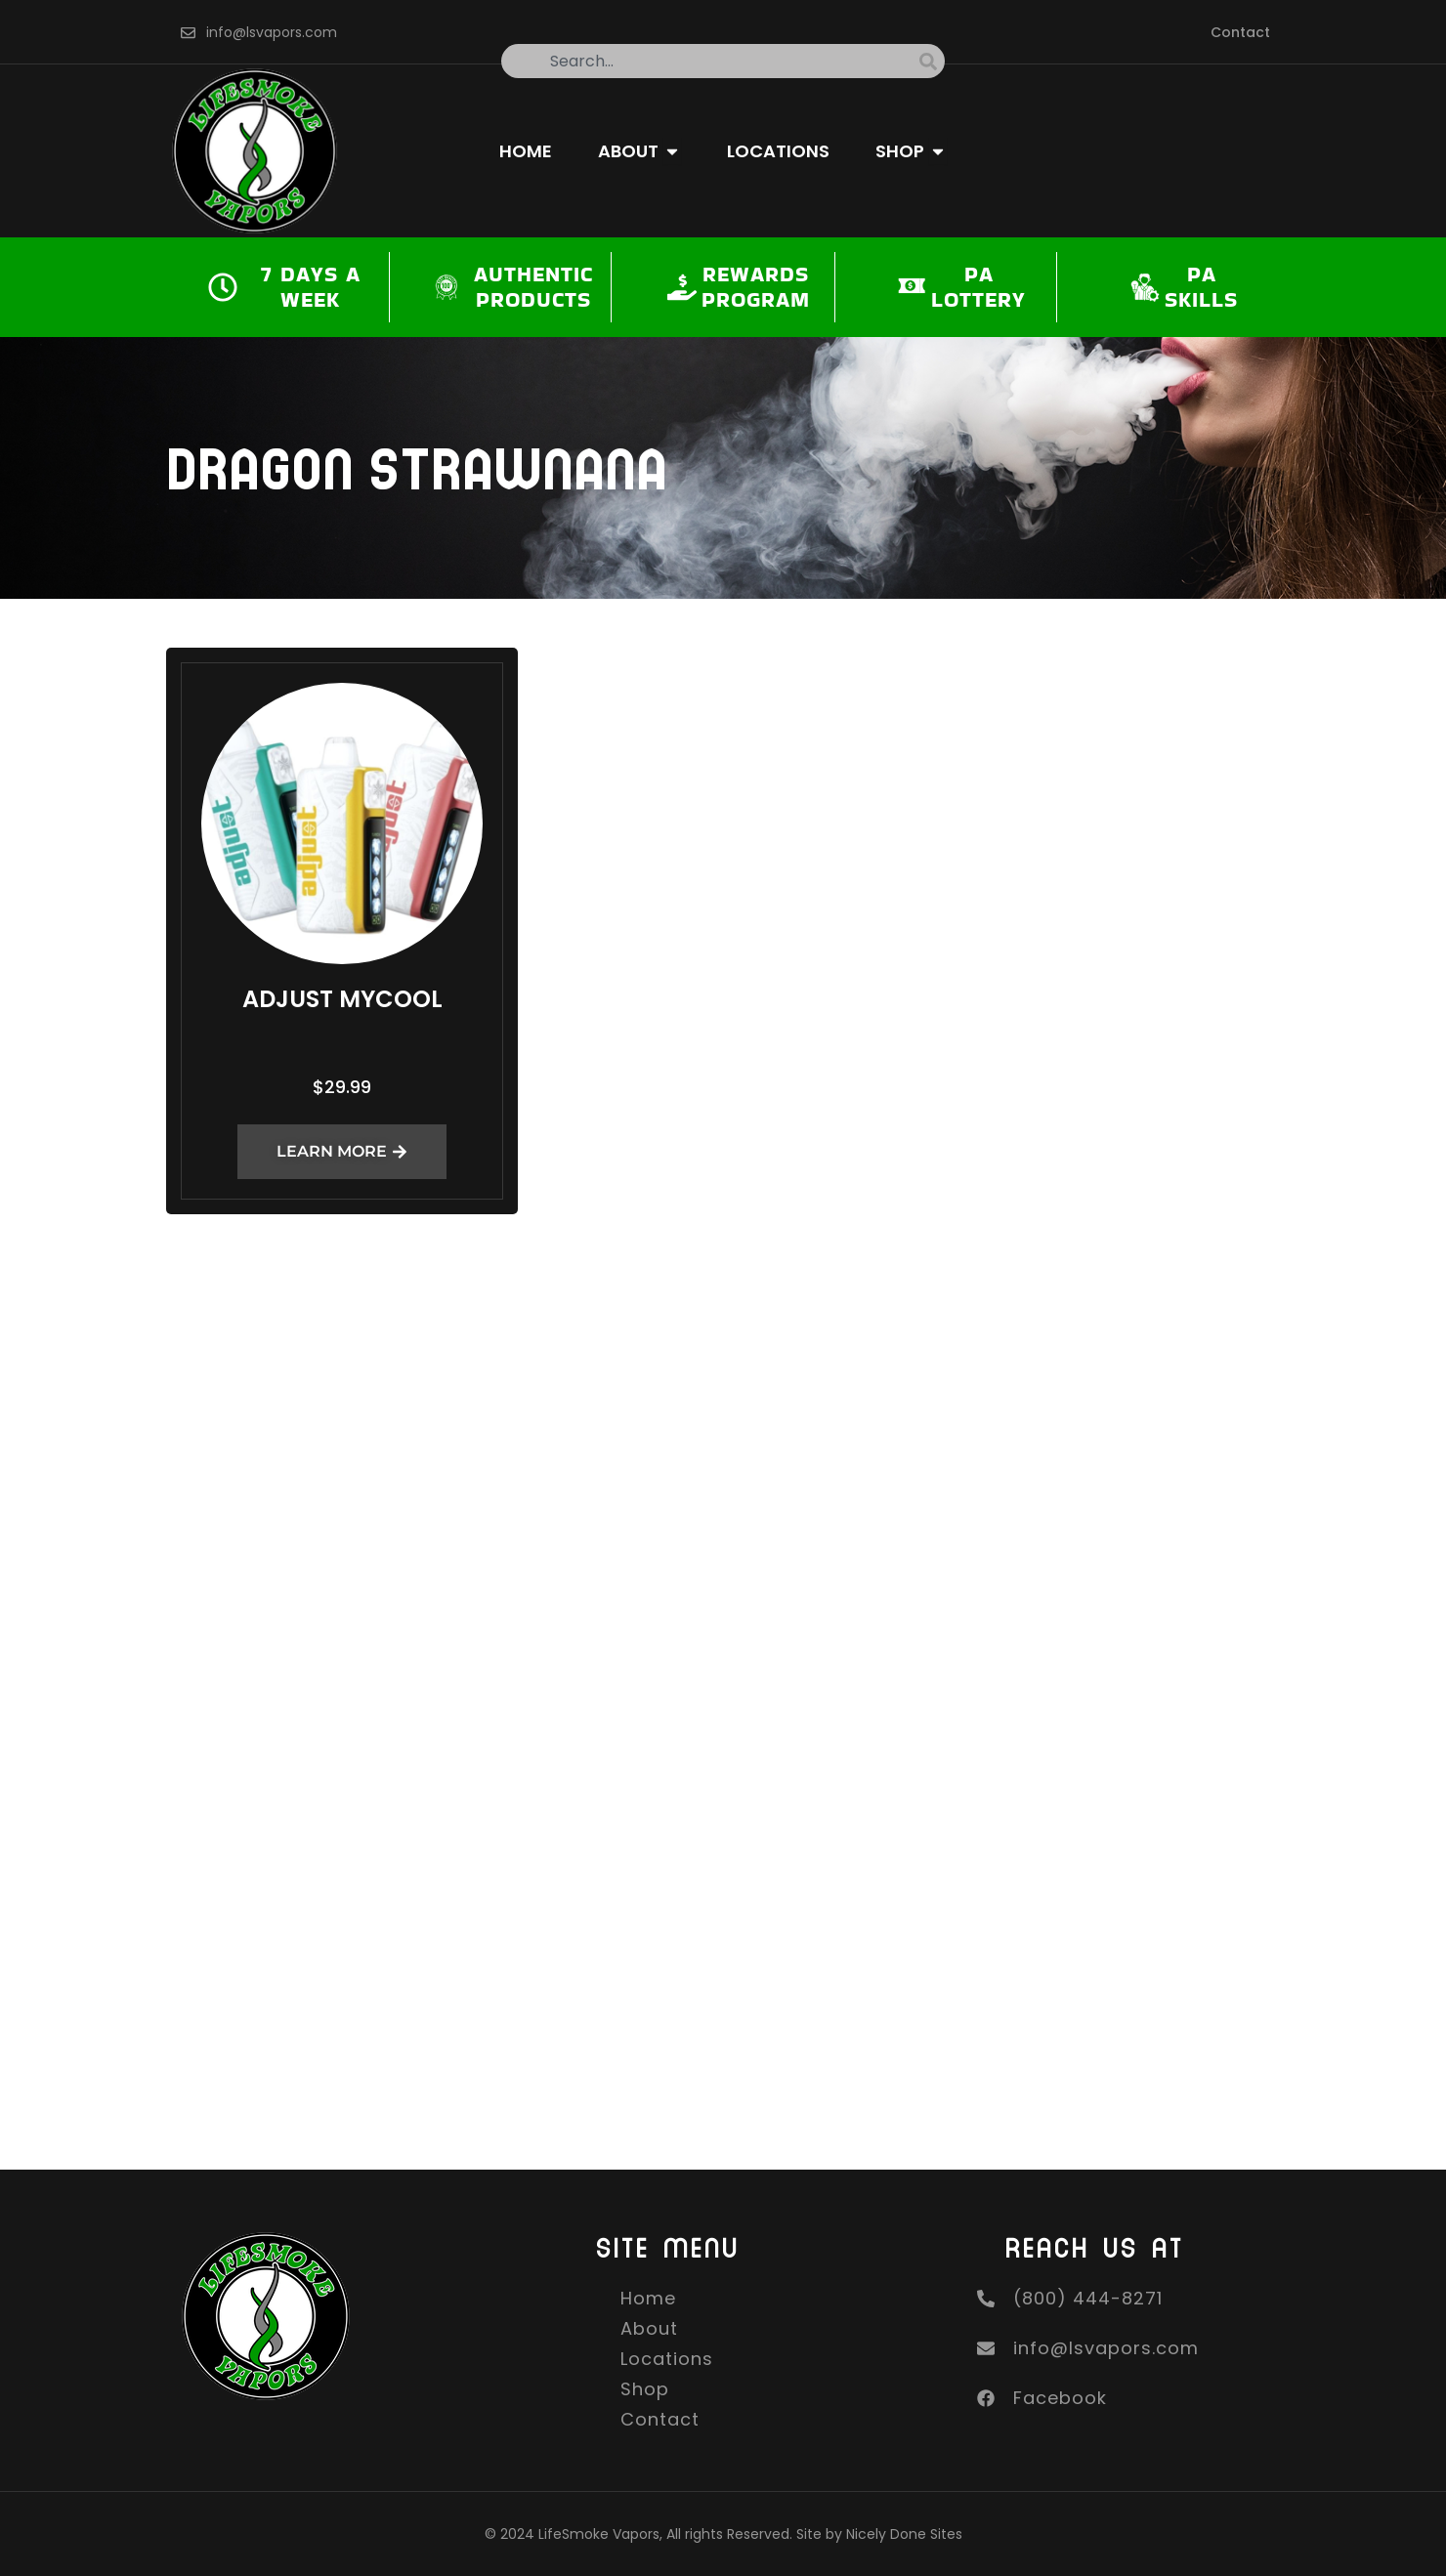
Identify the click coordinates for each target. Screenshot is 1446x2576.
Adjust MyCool (342, 999)
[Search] (932, 61)
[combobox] (710, 61)
